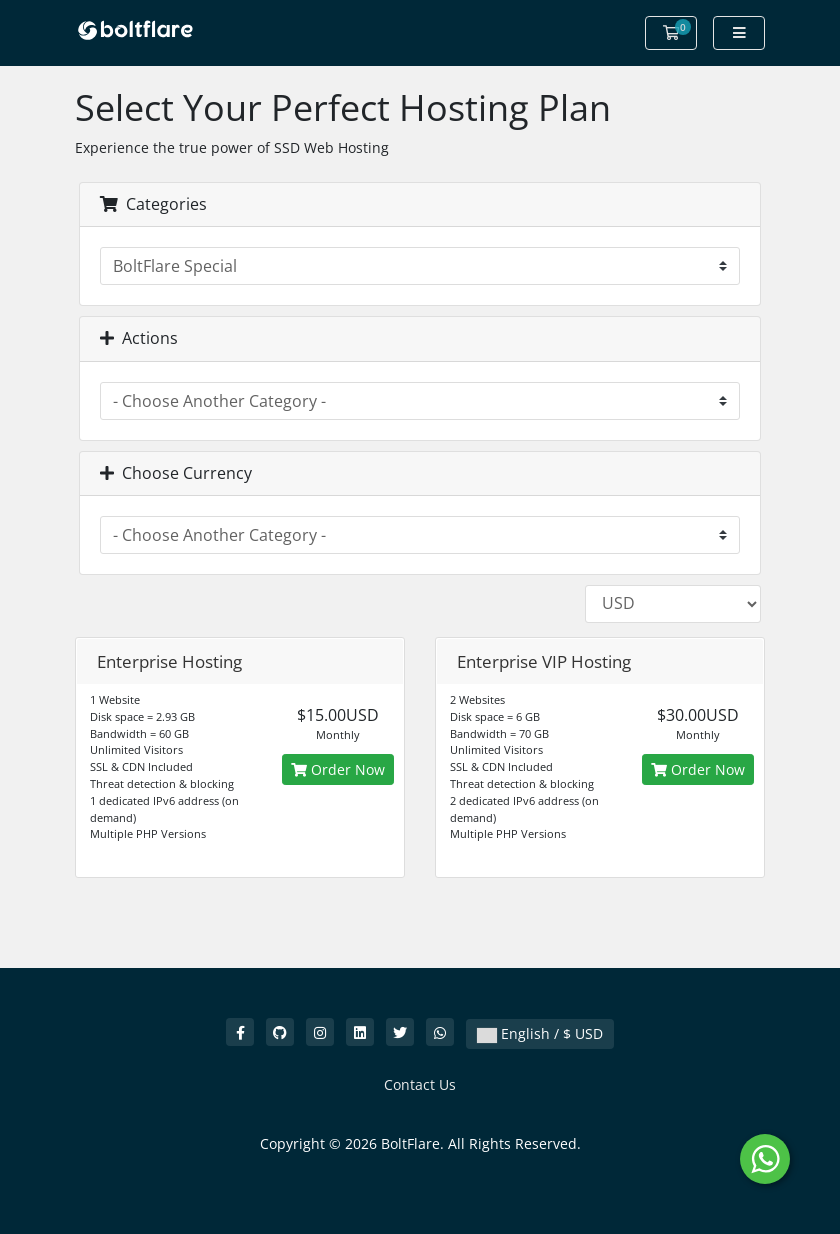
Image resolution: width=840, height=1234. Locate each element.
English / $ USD (540, 1033)
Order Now (338, 769)
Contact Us (420, 1084)
